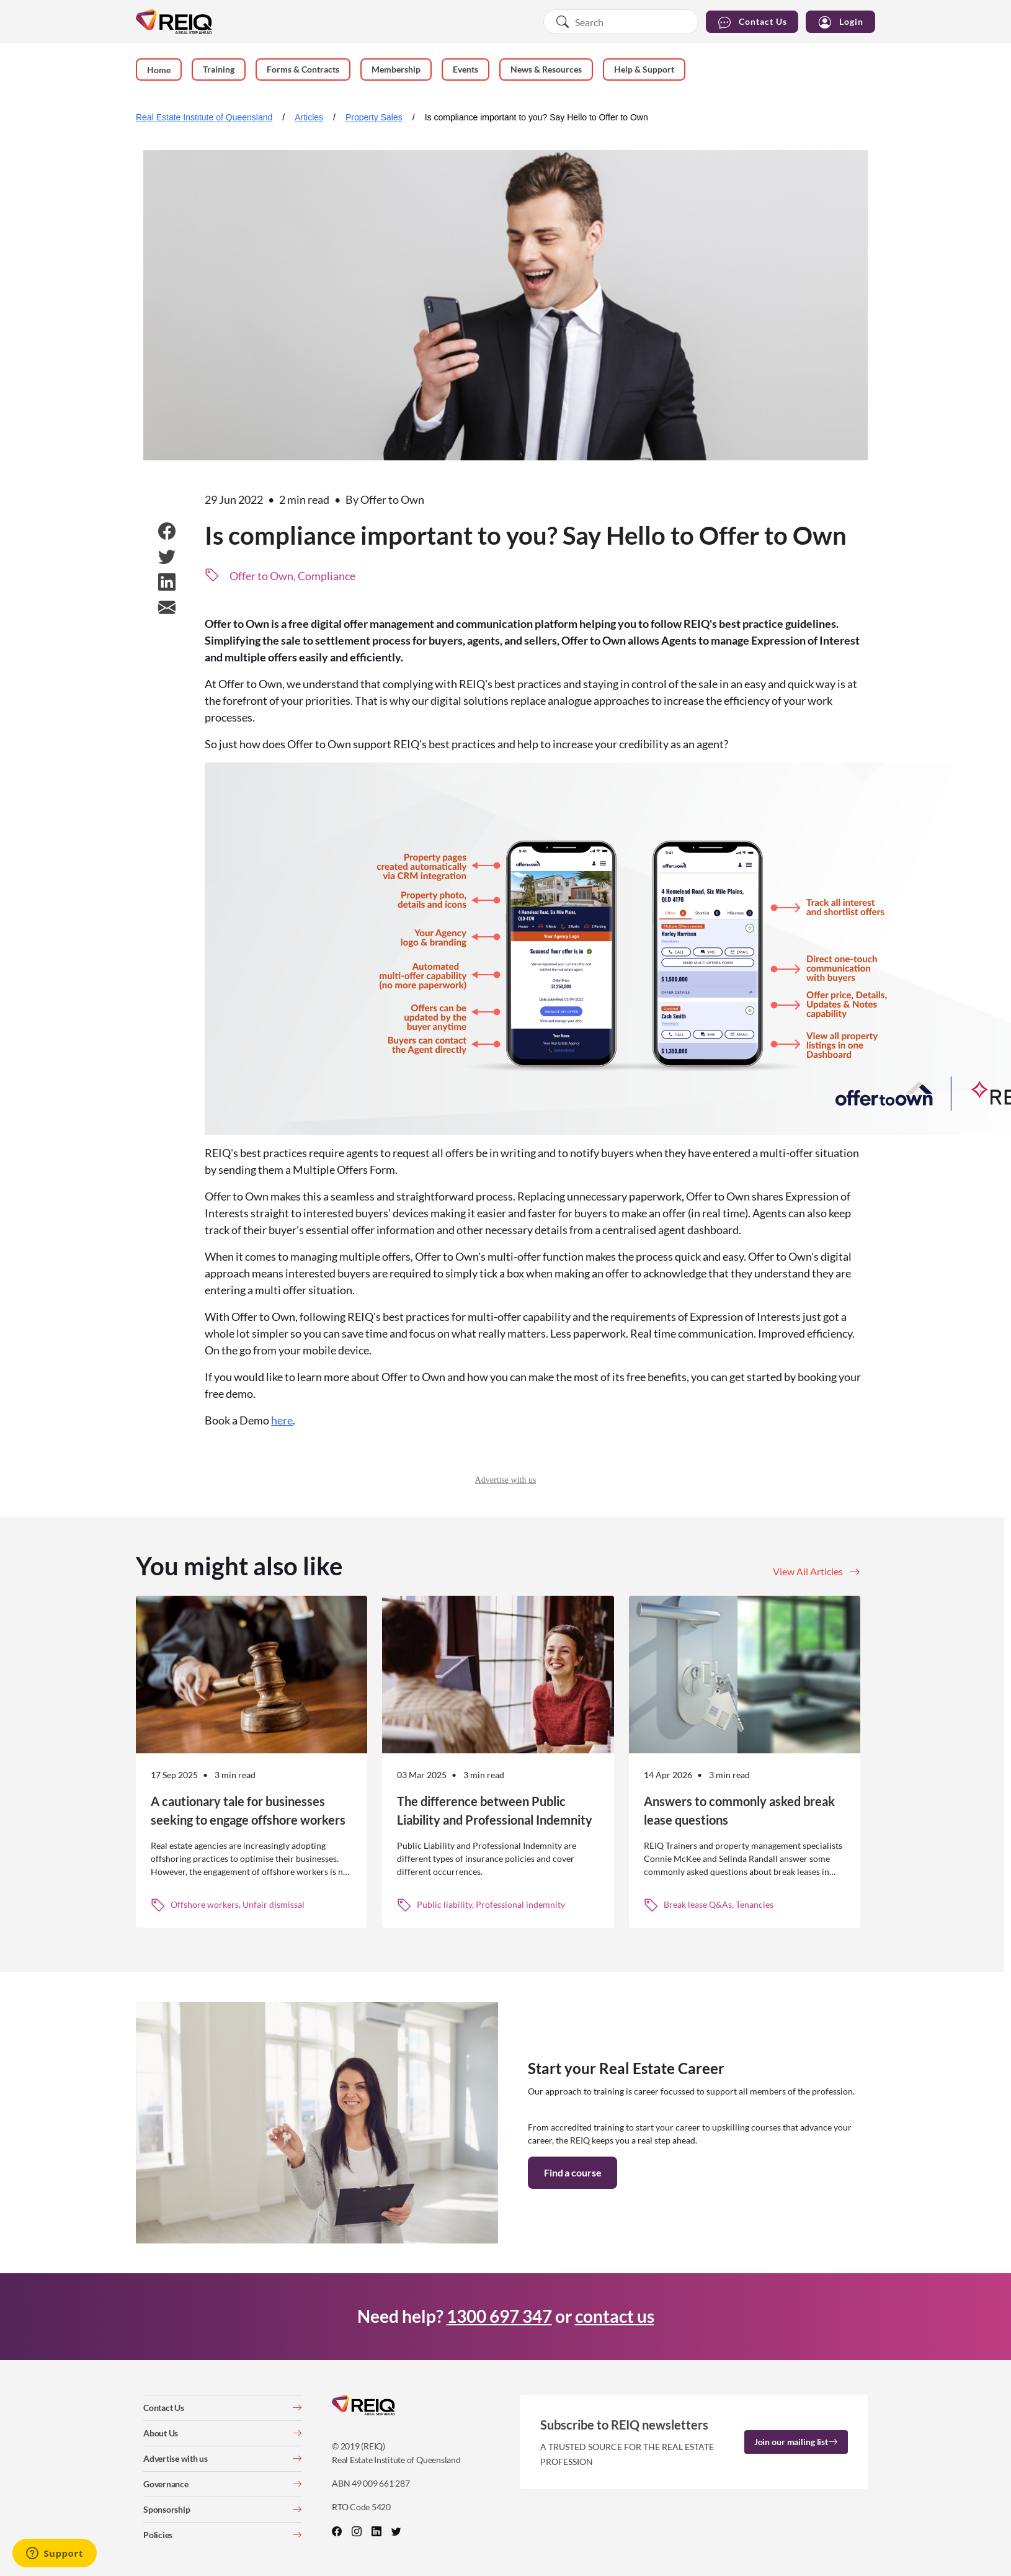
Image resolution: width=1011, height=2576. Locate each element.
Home (159, 70)
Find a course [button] (572, 2172)
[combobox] (620, 21)
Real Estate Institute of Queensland (204, 117)
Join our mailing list (796, 2441)
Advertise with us (506, 1480)
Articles (309, 117)
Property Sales (374, 117)
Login (840, 22)
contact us (614, 2316)
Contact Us (752, 22)
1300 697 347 (499, 2316)
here (282, 1420)
